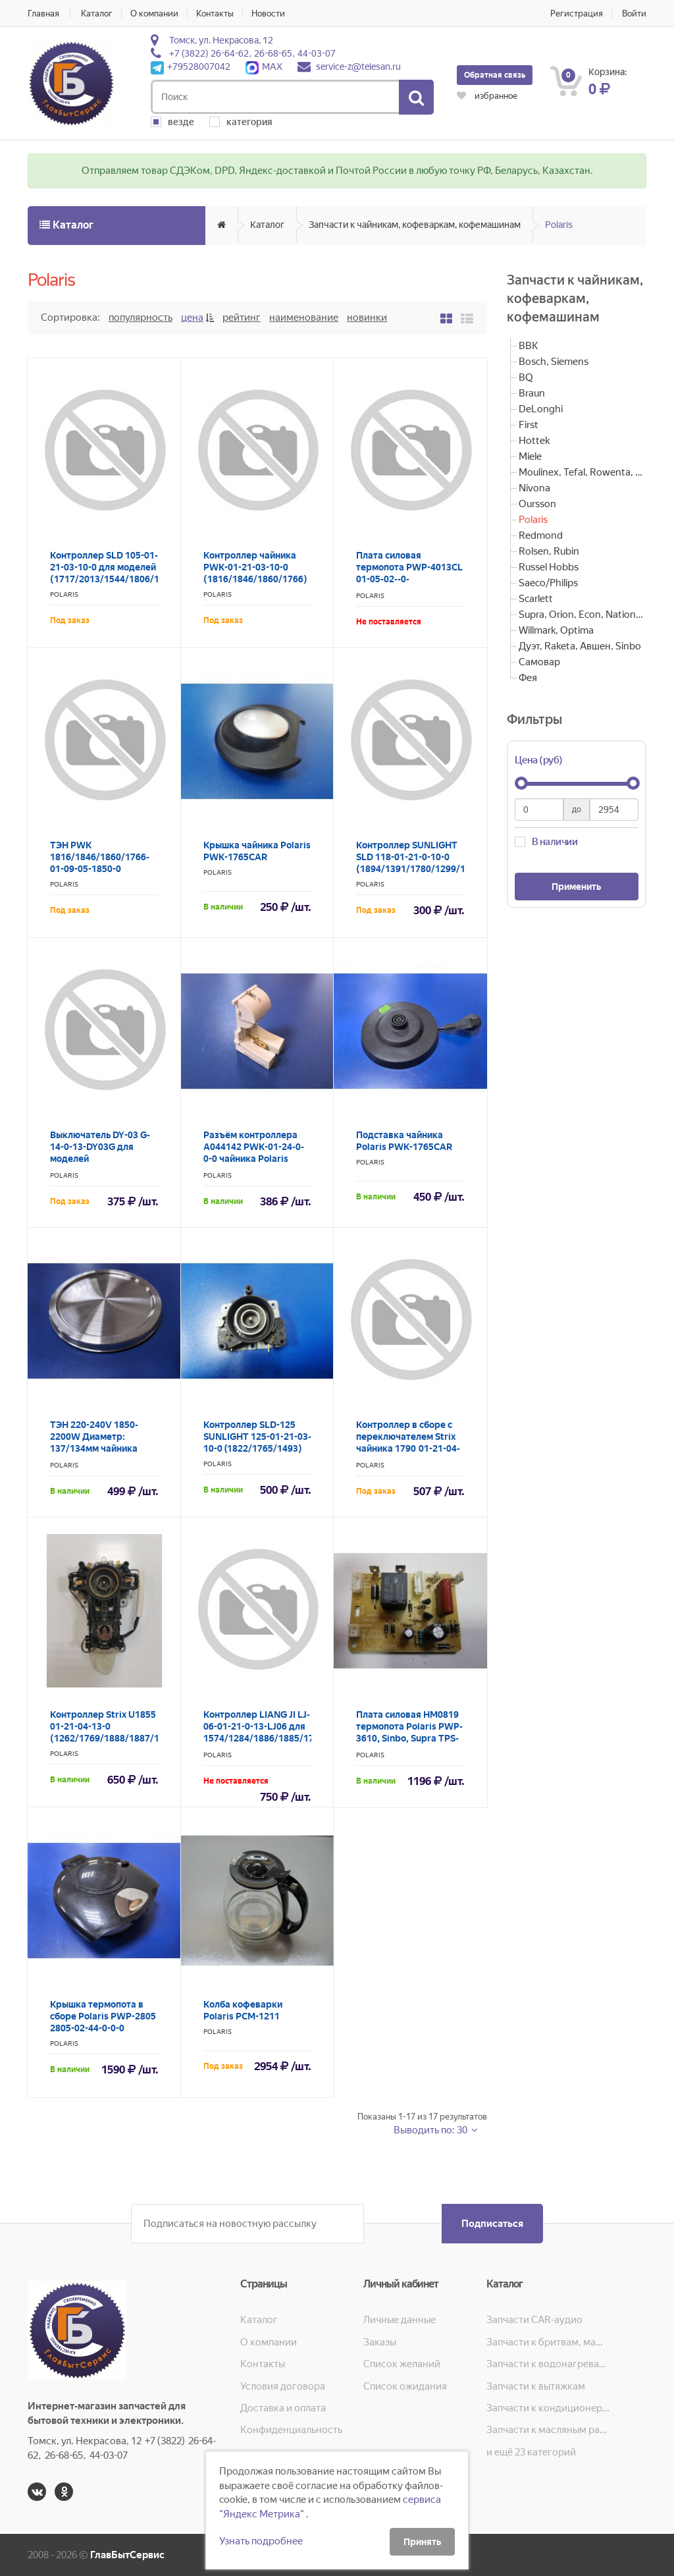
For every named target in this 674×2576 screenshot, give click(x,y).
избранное (487, 96)
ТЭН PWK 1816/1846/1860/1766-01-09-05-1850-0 (99, 857)
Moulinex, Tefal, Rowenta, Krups (583, 472)
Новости (268, 13)
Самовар (539, 662)
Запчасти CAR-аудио (534, 2320)
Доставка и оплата (283, 2408)
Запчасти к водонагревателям (547, 2364)
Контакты (215, 13)
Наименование (303, 317)
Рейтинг (241, 317)
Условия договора (282, 2386)
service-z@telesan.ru (358, 66)
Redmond (541, 535)
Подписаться (492, 2224)
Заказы (379, 2342)
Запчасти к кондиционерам (547, 2408)
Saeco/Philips (548, 583)
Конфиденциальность (291, 2430)
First (528, 425)
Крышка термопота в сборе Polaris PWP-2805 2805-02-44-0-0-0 (103, 2016)
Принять (422, 2541)
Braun (532, 393)
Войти (634, 13)
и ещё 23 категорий (531, 2452)
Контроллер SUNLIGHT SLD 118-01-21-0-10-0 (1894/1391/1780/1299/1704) (420, 857)
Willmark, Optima (556, 630)
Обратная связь (494, 75)
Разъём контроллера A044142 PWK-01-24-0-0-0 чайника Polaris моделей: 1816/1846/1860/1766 (253, 1159)
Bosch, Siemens (553, 362)
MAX (264, 66)
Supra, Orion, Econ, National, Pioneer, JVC (583, 614)
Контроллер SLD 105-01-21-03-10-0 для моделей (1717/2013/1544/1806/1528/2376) (127, 567)
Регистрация (576, 13)
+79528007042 (190, 66)
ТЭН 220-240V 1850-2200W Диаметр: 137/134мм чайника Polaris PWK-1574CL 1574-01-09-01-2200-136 (103, 1448)
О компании (154, 13)
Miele (530, 456)
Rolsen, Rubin (549, 551)
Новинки (367, 317)
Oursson (537, 504)
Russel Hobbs (549, 567)
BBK (528, 346)
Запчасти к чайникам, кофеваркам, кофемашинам (415, 224)
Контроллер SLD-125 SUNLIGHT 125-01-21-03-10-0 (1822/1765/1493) (257, 1436)
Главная (43, 13)
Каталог (97, 13)
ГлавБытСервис (127, 2555)
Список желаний (401, 2364)
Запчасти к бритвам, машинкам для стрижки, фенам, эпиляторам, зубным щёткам (547, 2342)
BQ (526, 377)
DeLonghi (541, 409)
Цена (192, 317)
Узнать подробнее (261, 2541)
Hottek (534, 441)
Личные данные (399, 2320)
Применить (576, 886)
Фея (528, 678)
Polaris (559, 224)
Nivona (534, 488)
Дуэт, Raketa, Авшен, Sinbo (580, 646)
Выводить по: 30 (431, 2130)
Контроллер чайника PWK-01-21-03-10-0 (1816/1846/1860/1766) (255, 567)
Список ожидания (405, 2386)
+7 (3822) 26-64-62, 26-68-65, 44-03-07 (252, 53)
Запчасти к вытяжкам (535, 2386)
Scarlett (536, 599)
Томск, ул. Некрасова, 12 (221, 40)
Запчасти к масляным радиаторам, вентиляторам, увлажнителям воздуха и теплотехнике (547, 2430)
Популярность (140, 317)
